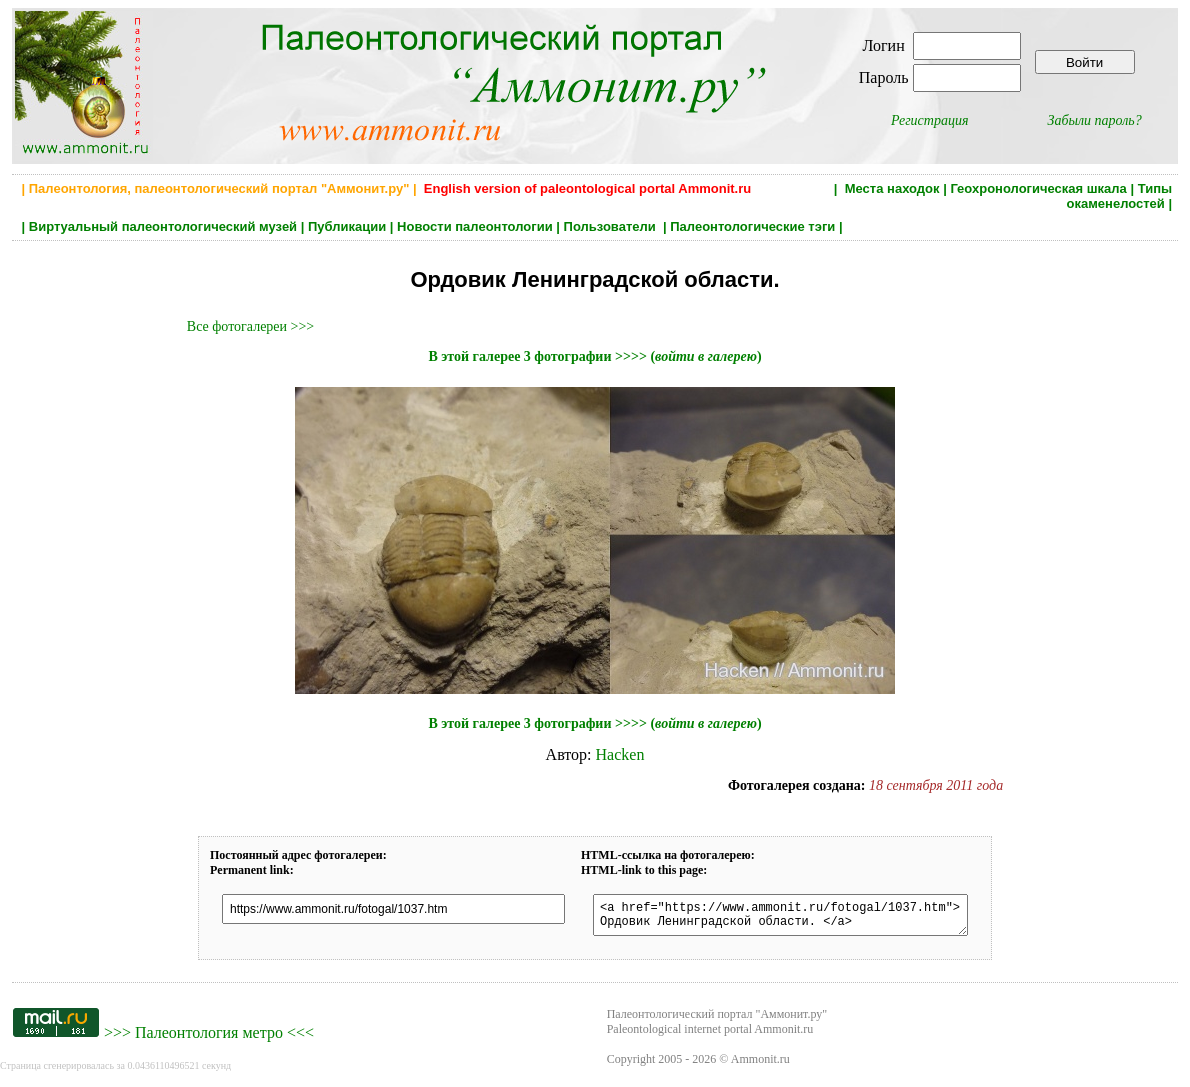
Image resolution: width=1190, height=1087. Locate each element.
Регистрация (930, 120)
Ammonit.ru (760, 1065)
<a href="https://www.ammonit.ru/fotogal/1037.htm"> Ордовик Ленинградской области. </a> (788, 918)
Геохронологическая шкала (1038, 188)
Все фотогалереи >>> (250, 326)
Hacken (620, 754)
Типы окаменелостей (1120, 196)
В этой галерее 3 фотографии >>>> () (594, 356)
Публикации (347, 226)
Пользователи (612, 226)
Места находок (892, 188)
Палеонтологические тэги (752, 226)
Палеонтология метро (209, 1038)
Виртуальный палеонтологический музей (163, 226)
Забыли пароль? (1095, 120)
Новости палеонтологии (475, 226)
